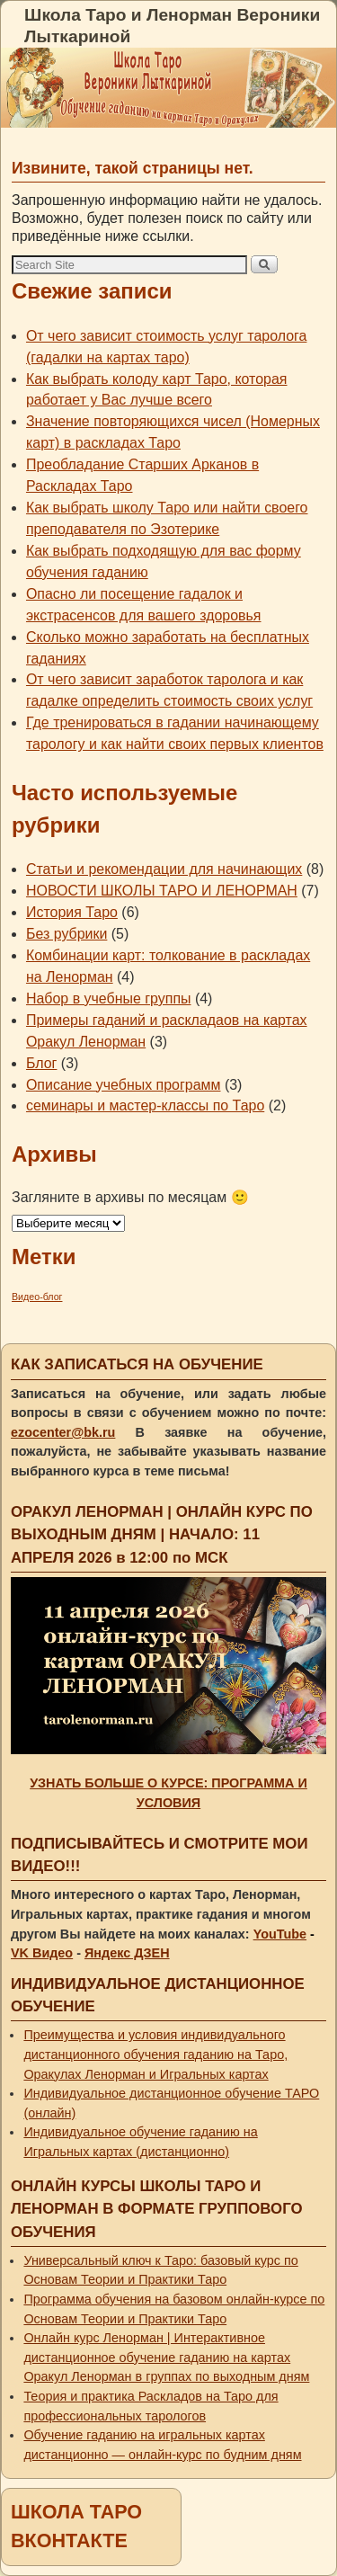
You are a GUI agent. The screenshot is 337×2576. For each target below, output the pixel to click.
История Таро (72, 912)
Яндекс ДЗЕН (127, 1953)
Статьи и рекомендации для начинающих (164, 869)
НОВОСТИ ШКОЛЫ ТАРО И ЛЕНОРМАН (161, 890)
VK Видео (42, 1953)
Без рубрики (66, 933)
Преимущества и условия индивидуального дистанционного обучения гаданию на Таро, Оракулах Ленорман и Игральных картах (155, 2054)
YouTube (279, 1934)
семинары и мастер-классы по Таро (145, 1105)
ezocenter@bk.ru (63, 1432)
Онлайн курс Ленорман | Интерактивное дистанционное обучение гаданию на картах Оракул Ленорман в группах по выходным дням (166, 2357)
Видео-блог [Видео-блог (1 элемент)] (37, 1296)
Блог (41, 1063)
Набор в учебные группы (108, 998)
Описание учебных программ (123, 1084)
